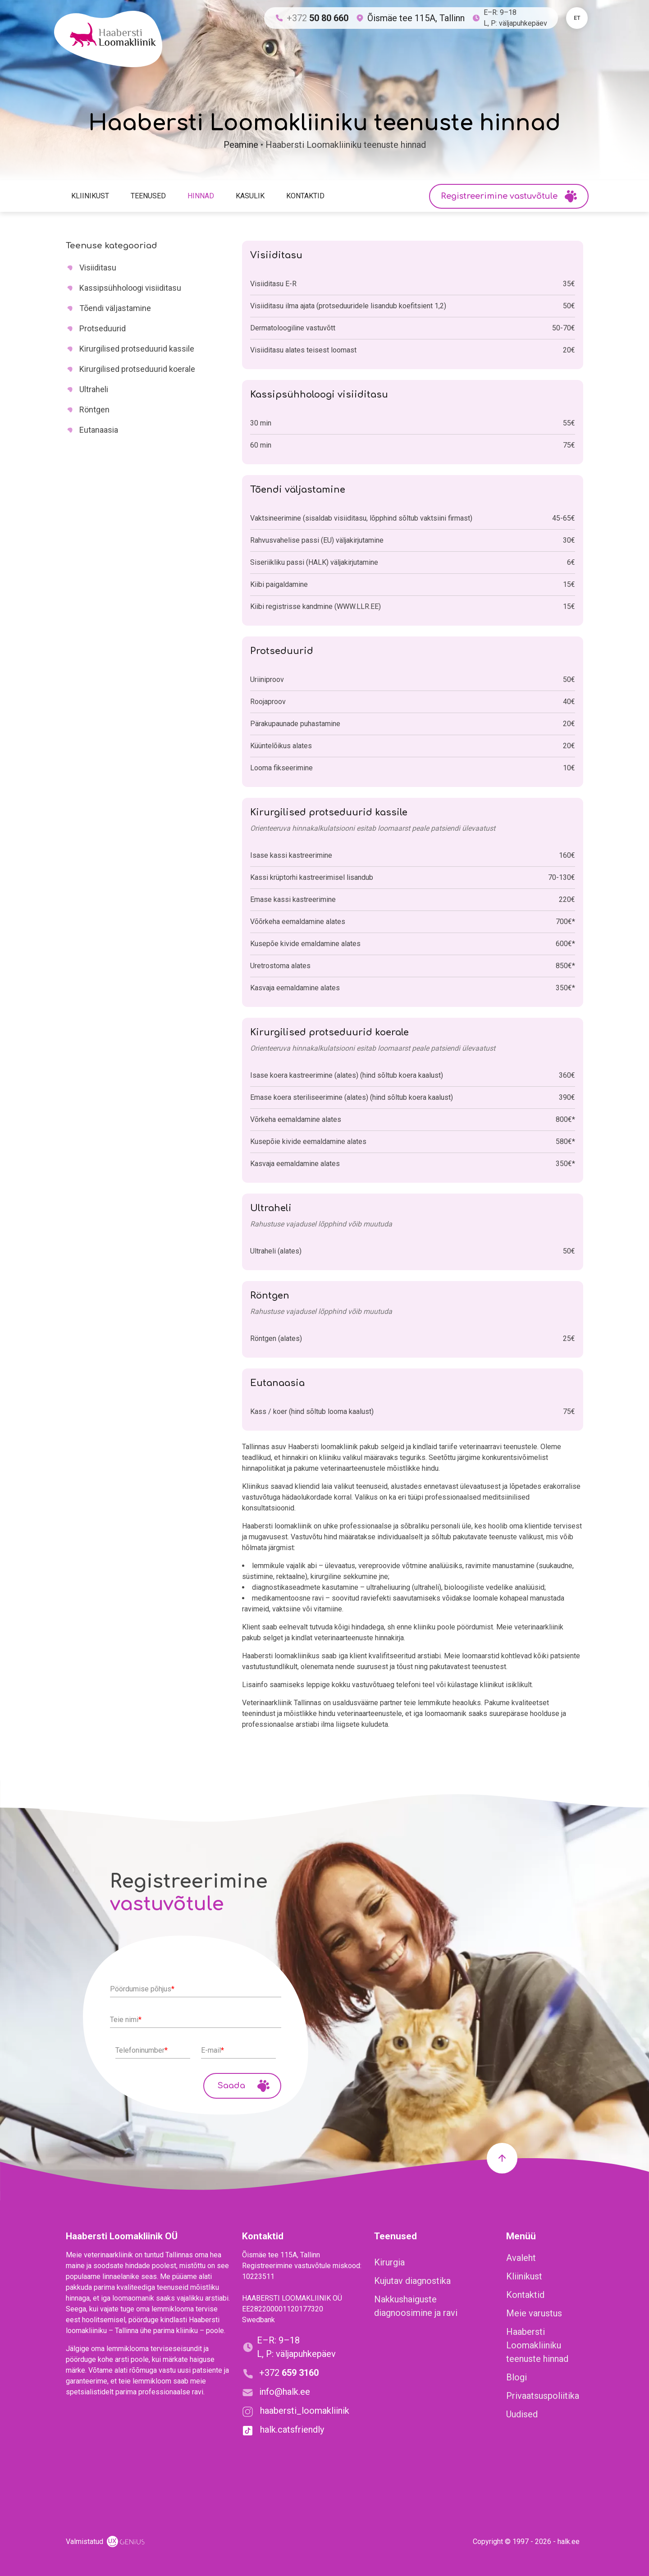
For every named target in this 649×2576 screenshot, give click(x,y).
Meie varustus (534, 2313)
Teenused (148, 196)
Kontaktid (305, 196)
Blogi (516, 2377)
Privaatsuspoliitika (542, 2395)
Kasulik (250, 196)
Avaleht (521, 2257)
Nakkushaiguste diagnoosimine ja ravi (415, 2306)
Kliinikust (90, 196)
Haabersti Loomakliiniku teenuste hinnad (537, 2345)
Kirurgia (389, 2262)
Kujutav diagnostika (412, 2280)
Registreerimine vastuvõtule (509, 196)
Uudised (522, 2414)
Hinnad (200, 196)
